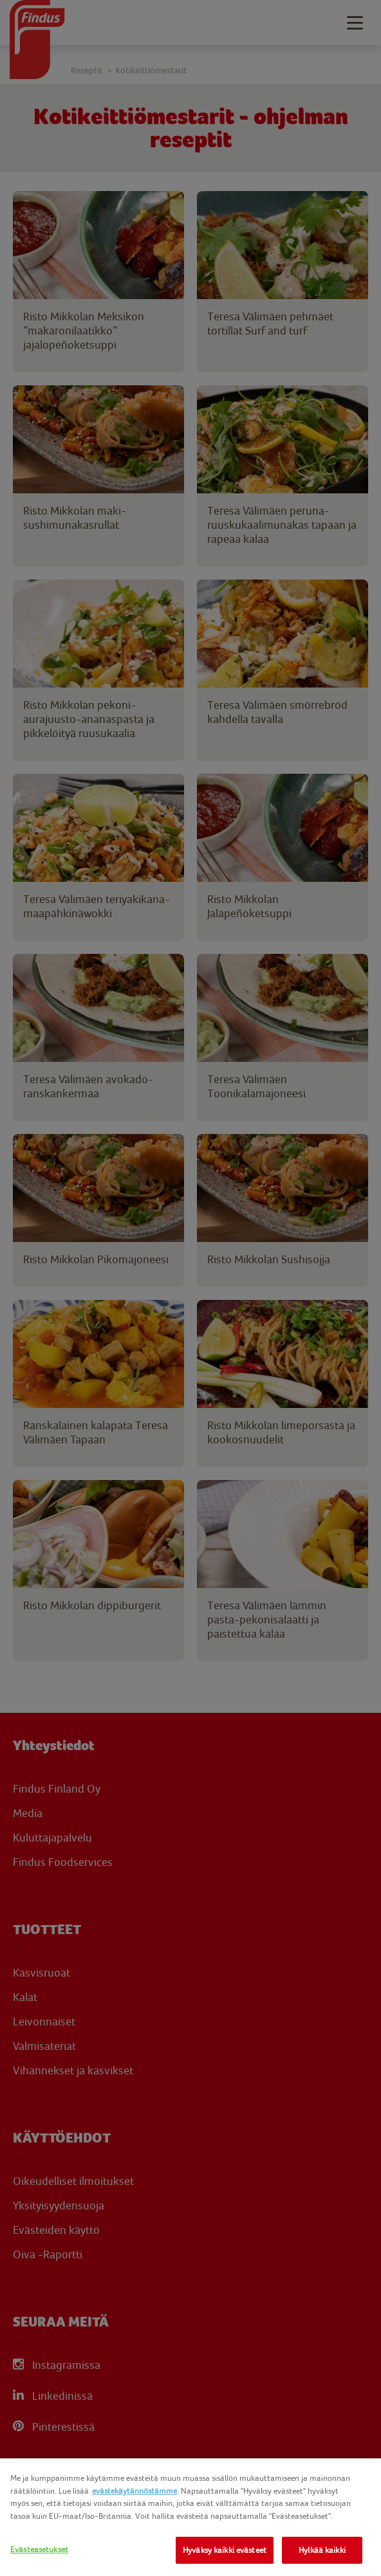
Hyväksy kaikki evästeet (224, 2550)
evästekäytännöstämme (134, 2491)
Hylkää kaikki (322, 2550)
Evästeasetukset (39, 2549)
